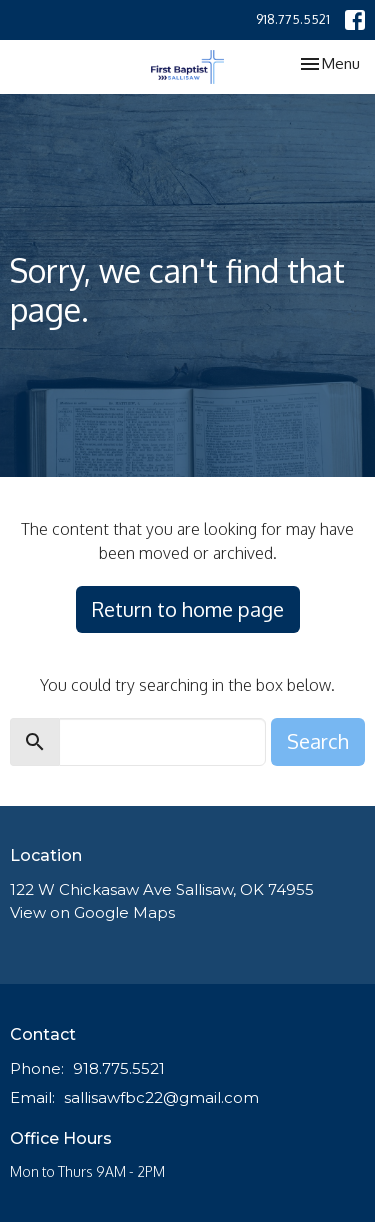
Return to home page (188, 609)
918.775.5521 (293, 19)
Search (318, 741)
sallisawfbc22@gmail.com (161, 1097)
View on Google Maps (92, 912)
